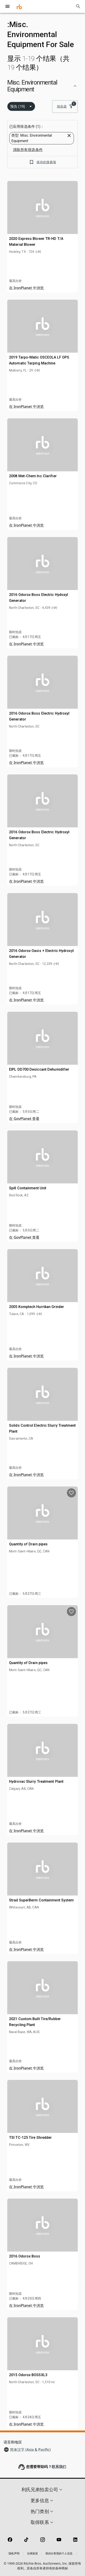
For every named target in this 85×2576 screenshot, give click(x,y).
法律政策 (32, 2553)
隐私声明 (14, 2553)
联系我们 (59, 2467)
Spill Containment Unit (27, 1188)
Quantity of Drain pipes (28, 1544)
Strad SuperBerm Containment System (41, 1900)
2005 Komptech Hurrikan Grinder (36, 1307)
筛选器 (65, 106)
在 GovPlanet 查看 (24, 1118)
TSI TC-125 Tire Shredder (30, 2137)
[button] (42, 86)
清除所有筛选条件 (27, 149)
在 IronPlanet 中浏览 (26, 287)
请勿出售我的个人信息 (59, 2553)
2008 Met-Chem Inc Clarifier (33, 476)
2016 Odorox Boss (24, 2256)
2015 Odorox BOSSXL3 (28, 2375)
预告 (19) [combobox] (17, 106)
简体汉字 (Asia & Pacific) (30, 2449)
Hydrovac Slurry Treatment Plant (36, 1781)
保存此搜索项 (42, 162)
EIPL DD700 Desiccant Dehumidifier (39, 1069)
